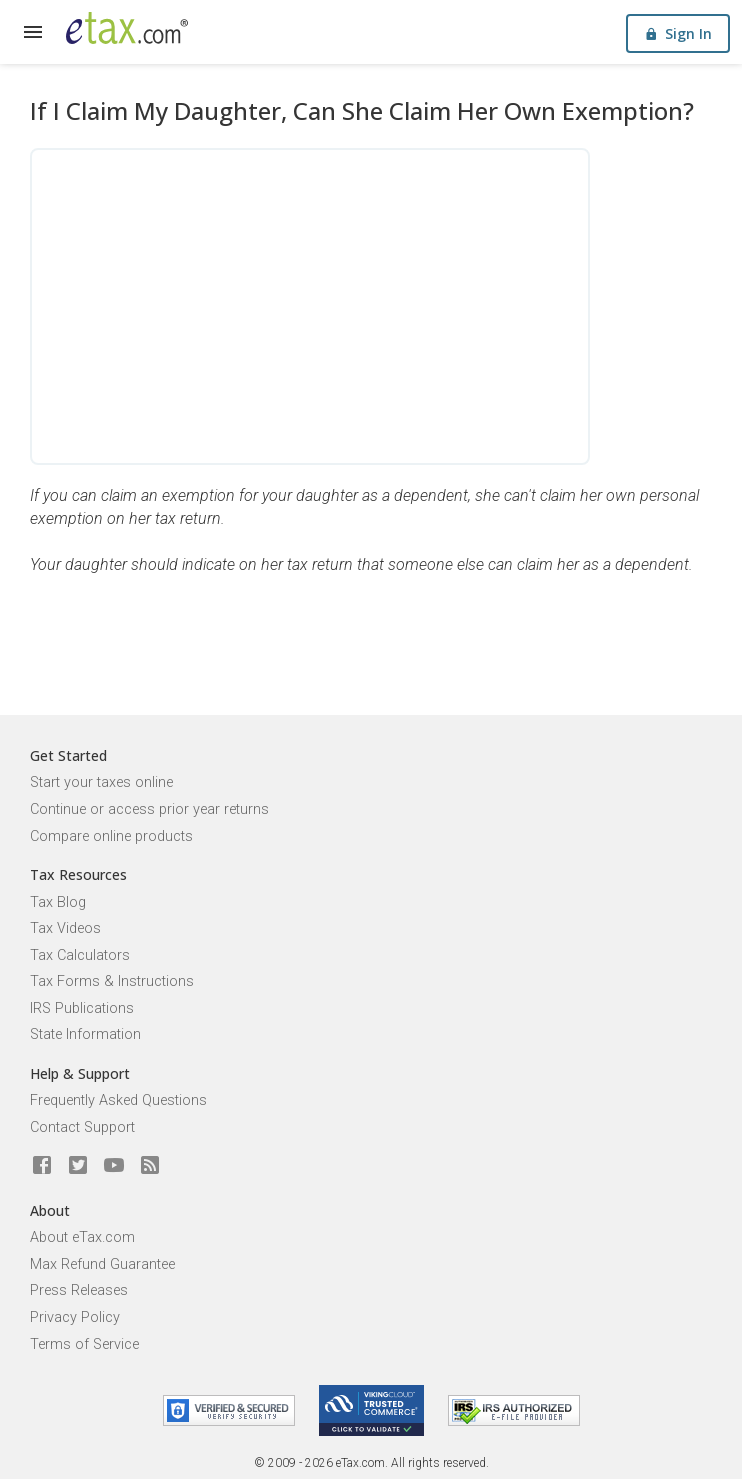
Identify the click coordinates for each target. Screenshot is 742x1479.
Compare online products (111, 836)
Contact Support (82, 1127)
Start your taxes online (101, 782)
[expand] (33, 32)
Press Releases (79, 1290)
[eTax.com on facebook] (42, 1166)
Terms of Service (84, 1344)
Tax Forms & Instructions (112, 981)
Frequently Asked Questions (118, 1100)
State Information (85, 1034)
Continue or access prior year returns (149, 809)
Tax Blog (58, 902)
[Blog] (150, 1166)
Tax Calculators (80, 955)
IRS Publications (82, 1008)
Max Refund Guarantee (102, 1264)
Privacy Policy (75, 1317)
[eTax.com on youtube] (114, 1166)
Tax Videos (65, 928)
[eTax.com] (127, 28)
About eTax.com (82, 1237)
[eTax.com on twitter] (78, 1166)
